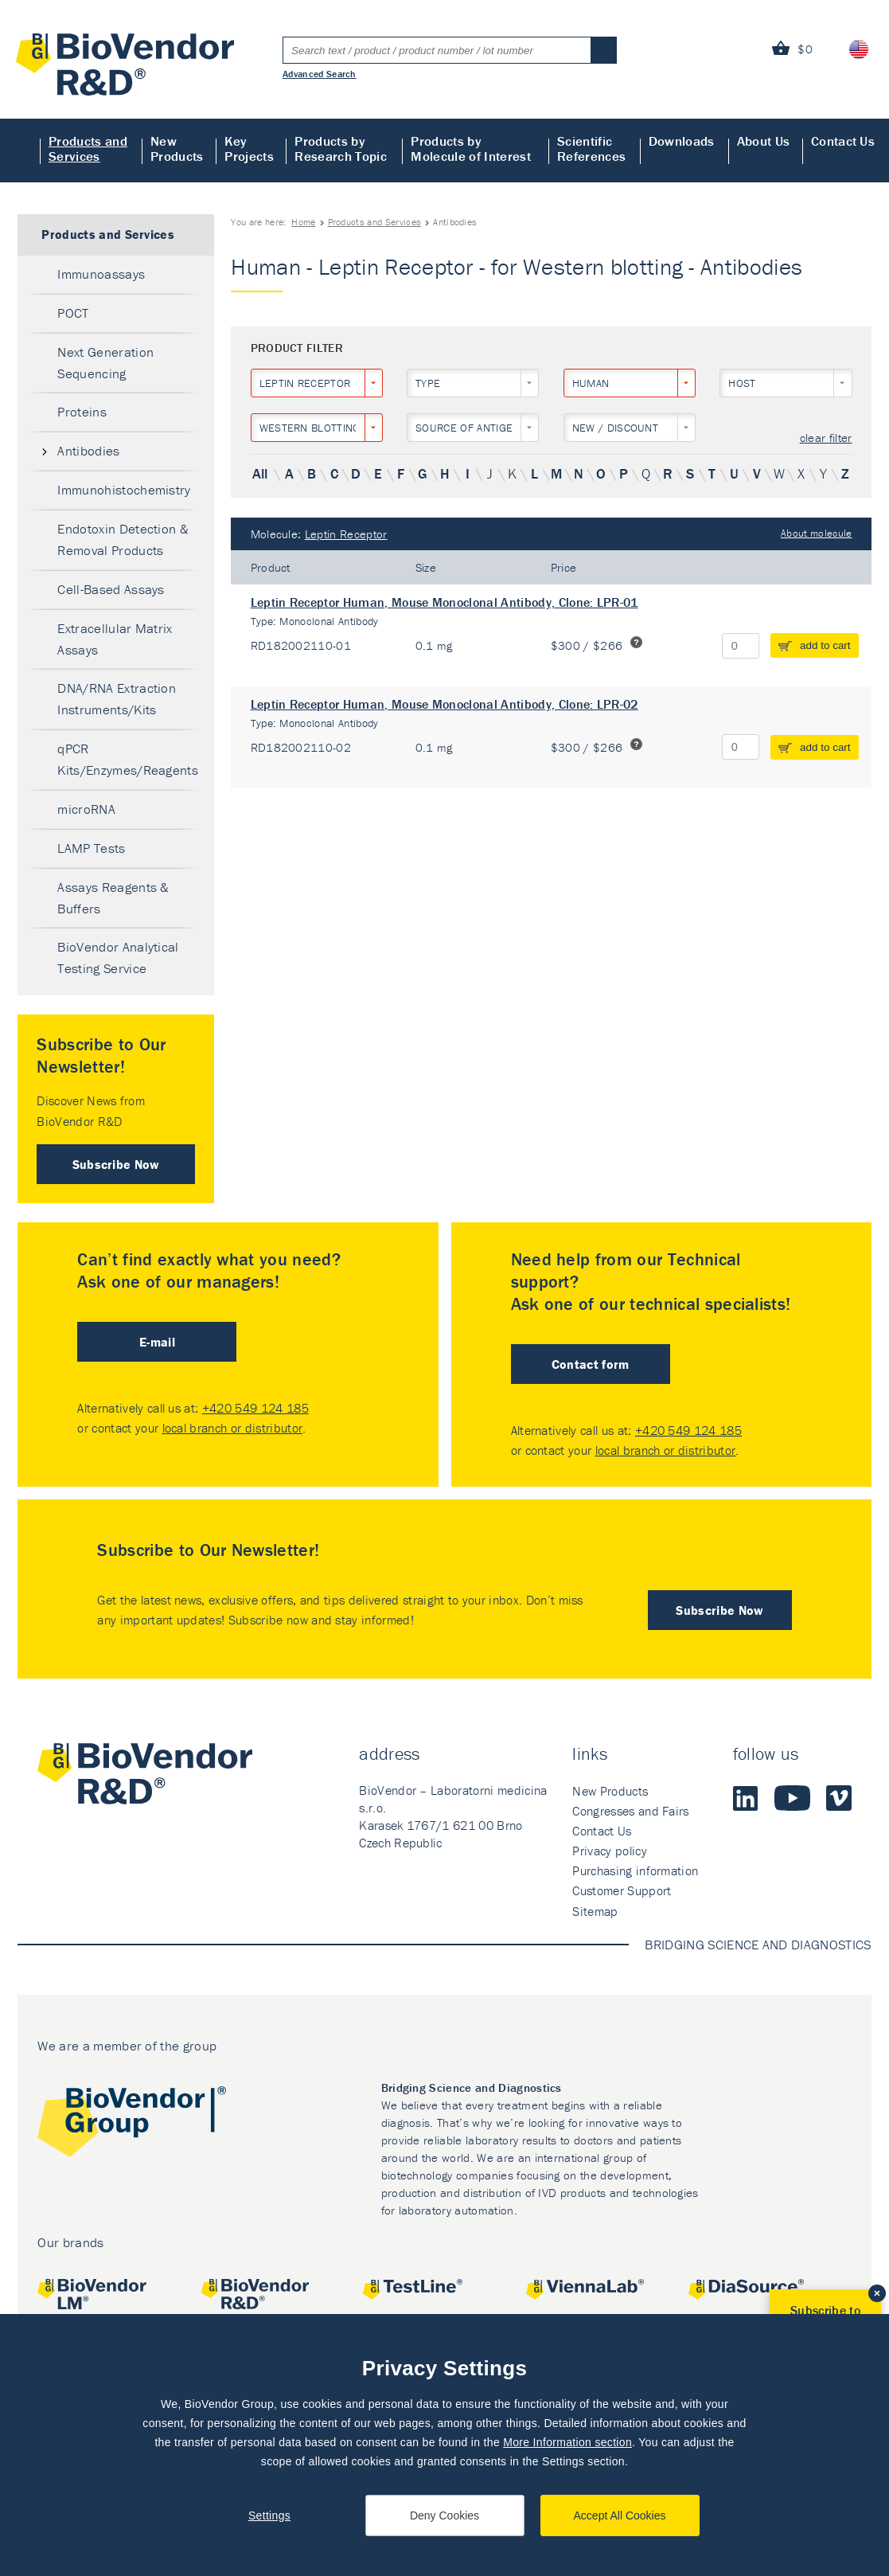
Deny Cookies (444, 2515)
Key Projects (249, 148)
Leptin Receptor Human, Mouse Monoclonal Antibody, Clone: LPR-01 (444, 602)
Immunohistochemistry (123, 489)
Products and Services (88, 148)
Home (20, 150)
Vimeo (839, 1798)
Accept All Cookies (620, 2515)
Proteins (82, 411)
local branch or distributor (232, 1428)
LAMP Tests (91, 848)
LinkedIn (745, 1798)
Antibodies (88, 450)
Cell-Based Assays (110, 589)
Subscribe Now (116, 1164)
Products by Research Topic (340, 148)
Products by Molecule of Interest (470, 148)
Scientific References (591, 148)
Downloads (682, 141)
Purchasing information (635, 1870)
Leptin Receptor (346, 533)
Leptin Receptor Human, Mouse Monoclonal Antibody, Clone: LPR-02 (444, 704)
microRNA (86, 809)
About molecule (816, 533)
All (260, 473)
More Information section (567, 2442)
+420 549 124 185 (255, 1408)
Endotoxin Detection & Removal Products (122, 539)
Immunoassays (101, 274)
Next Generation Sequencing (105, 362)
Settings (269, 2515)
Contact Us (843, 141)
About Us (763, 141)
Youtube (792, 1798)
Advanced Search (320, 73)
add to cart (825, 645)
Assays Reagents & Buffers (112, 897)
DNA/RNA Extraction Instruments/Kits (116, 698)
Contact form (591, 1364)
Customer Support (621, 1890)
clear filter (826, 438)
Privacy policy (609, 1851)
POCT (72, 313)
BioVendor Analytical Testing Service (117, 957)
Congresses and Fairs (630, 1811)
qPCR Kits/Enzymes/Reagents (127, 759)
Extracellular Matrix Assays (114, 639)
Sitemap (595, 1911)
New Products (177, 148)
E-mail (157, 1342)
